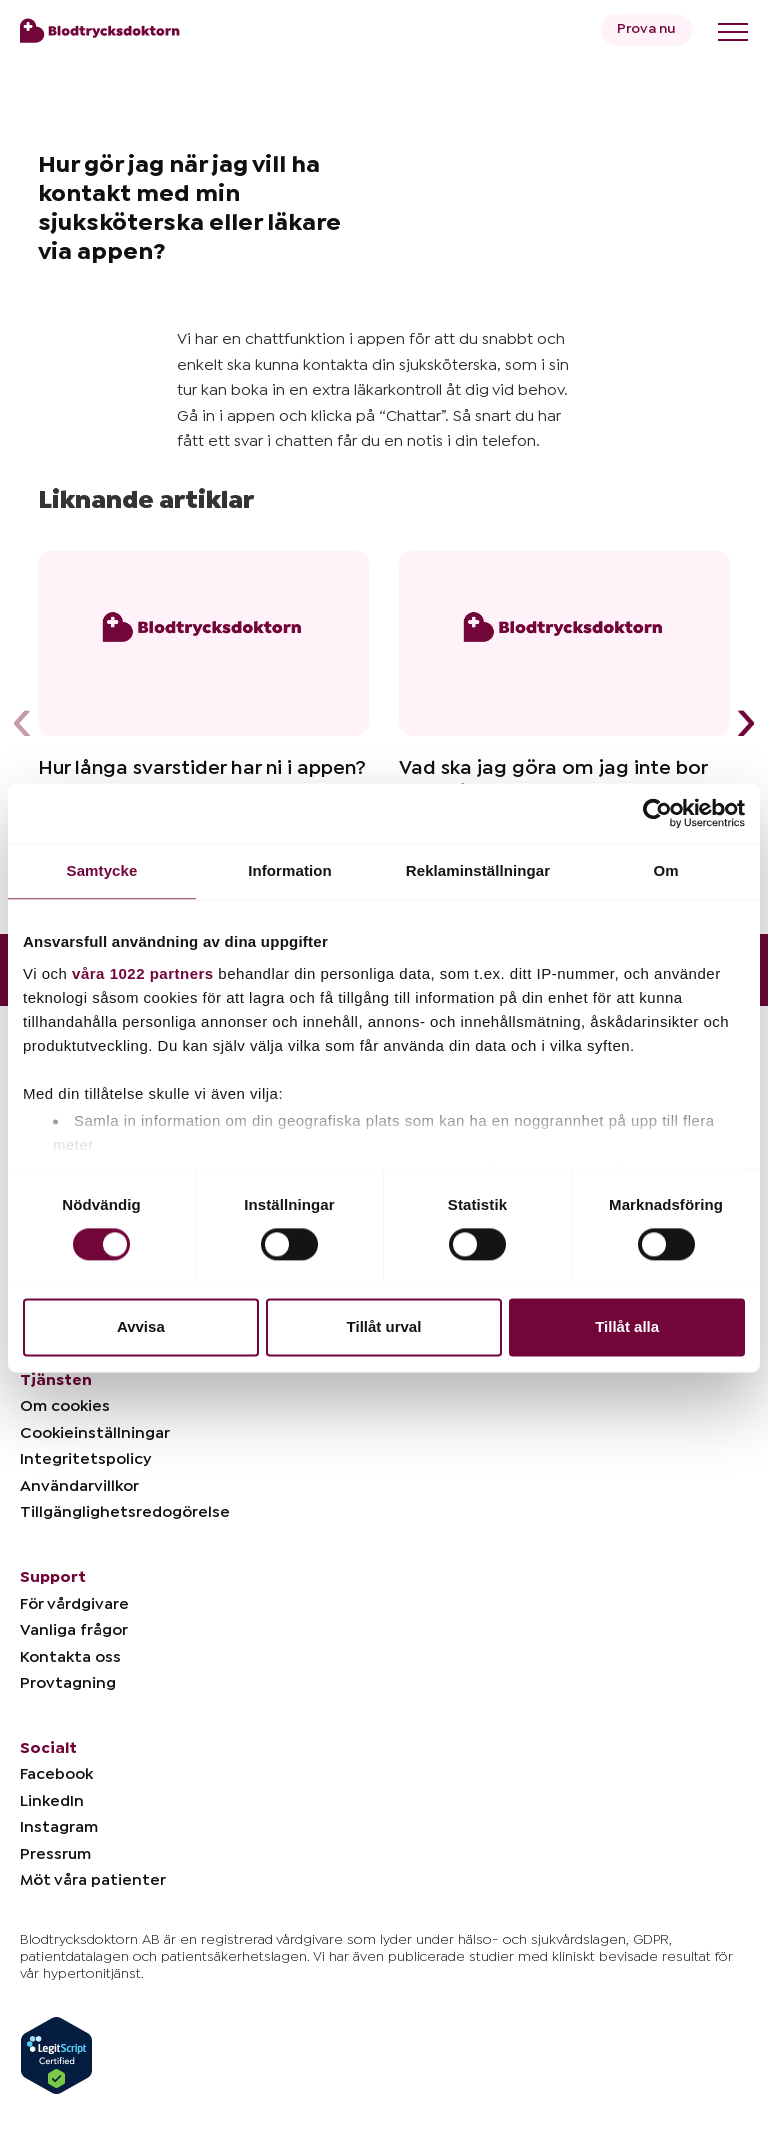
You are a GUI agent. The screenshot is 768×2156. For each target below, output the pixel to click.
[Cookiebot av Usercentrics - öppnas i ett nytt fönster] (657, 813)
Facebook (56, 1774)
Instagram (59, 1827)
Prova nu (646, 29)
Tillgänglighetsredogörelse (125, 1512)
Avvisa (141, 1327)
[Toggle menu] (733, 32)
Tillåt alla (627, 1327)
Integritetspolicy (85, 1459)
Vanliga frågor (74, 1630)
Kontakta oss (70, 1657)
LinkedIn (52, 1801)
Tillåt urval (384, 1327)
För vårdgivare (74, 1604)
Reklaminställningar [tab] (478, 870)
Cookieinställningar (95, 1433)
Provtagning (68, 1683)
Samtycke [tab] (102, 870)
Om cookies (65, 1406)
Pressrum (55, 1854)
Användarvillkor (79, 1486)
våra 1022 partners (143, 973)
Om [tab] (665, 870)
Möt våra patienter (93, 1880)
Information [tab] (290, 870)
